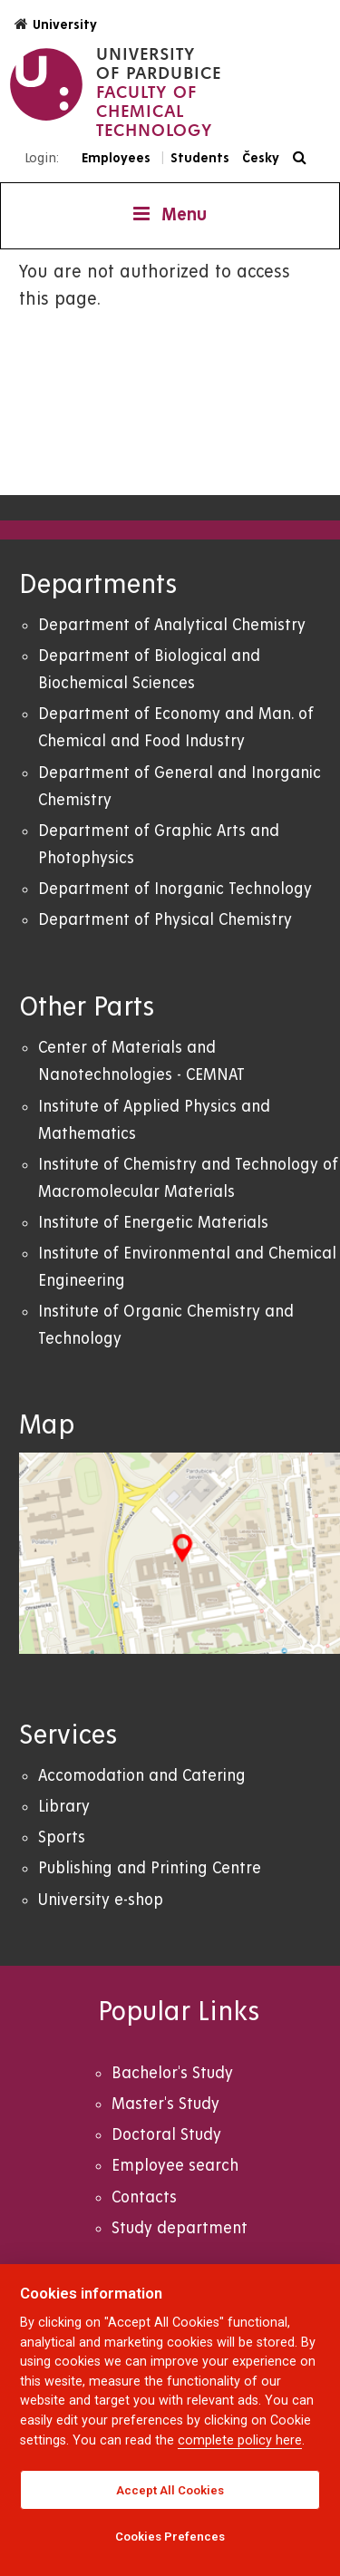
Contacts (144, 2197)
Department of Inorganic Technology (175, 889)
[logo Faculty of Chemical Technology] (115, 92)
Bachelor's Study (172, 2073)
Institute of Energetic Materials (153, 1222)
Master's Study (165, 2104)
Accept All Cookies (170, 2490)
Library (64, 1806)
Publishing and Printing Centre (149, 1868)
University (56, 24)
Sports (61, 1837)
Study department (180, 2228)
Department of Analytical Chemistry (172, 625)
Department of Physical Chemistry (165, 919)
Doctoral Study (166, 2134)
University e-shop (100, 1900)
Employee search (175, 2165)
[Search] (304, 158)
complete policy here (240, 2440)
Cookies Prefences (170, 2536)
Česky (260, 158)
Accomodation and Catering (142, 1775)
